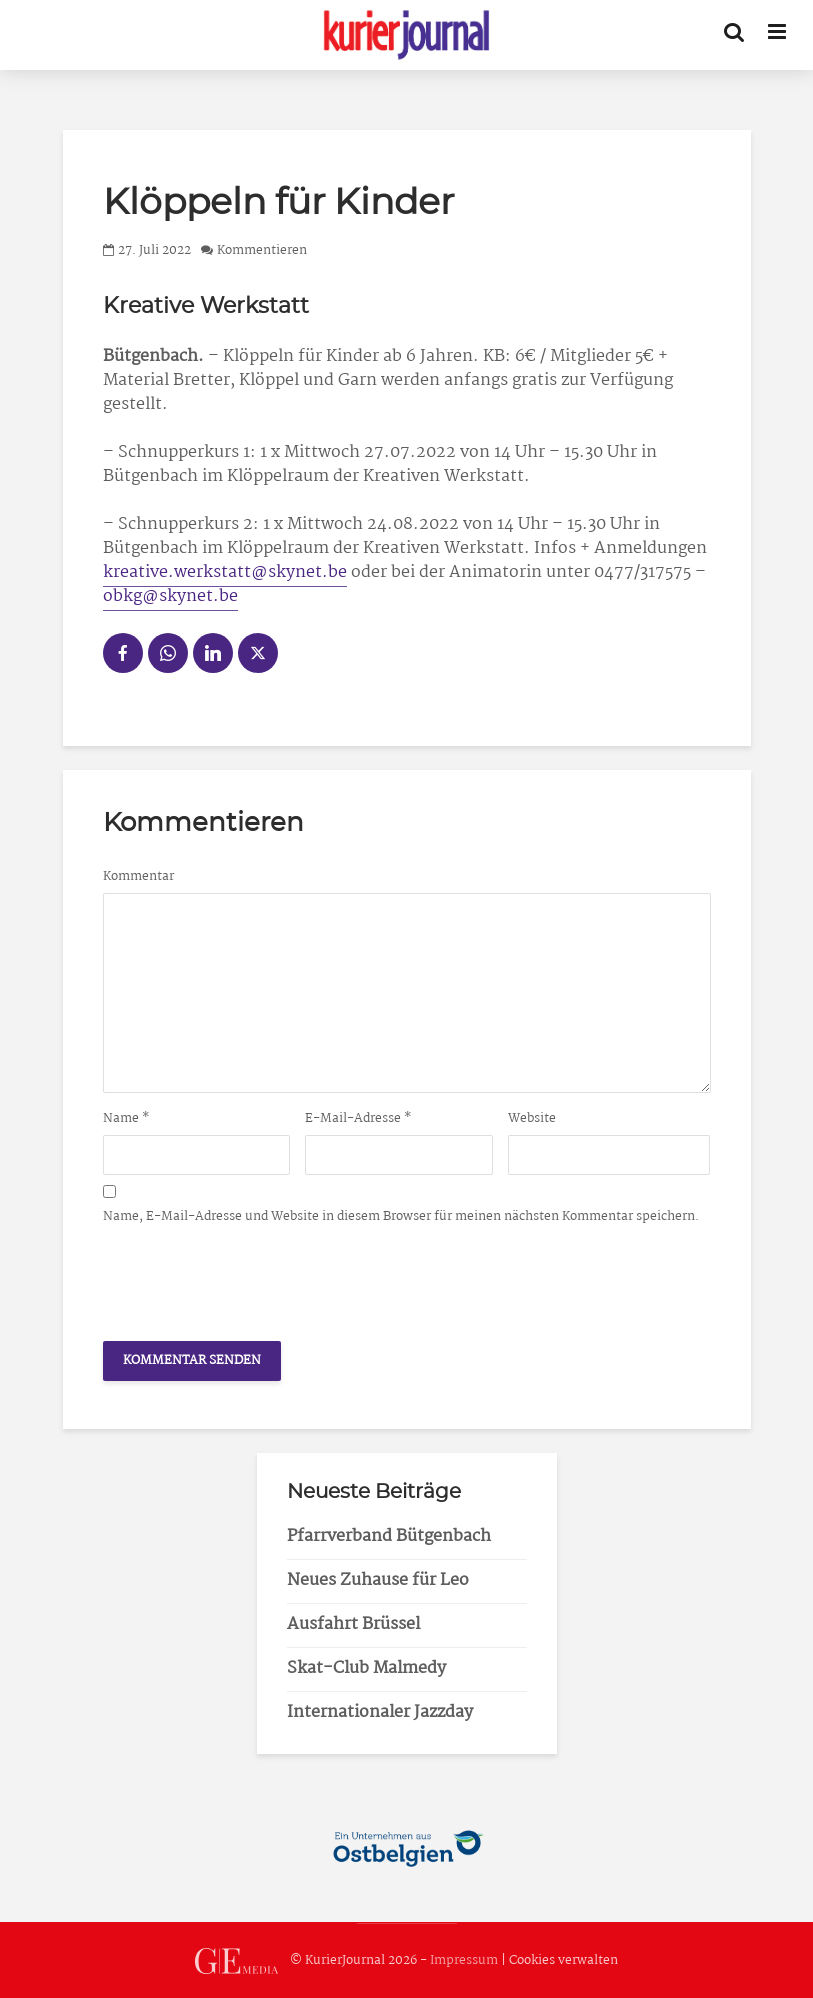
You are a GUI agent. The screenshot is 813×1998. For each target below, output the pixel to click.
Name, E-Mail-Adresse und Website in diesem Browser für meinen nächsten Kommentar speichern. (401, 1217)
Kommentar (138, 877)
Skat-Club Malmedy (366, 1668)
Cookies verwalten (563, 1961)
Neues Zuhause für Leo (378, 1580)
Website (532, 1119)
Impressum (464, 1961)
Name (126, 1119)
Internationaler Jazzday (380, 1712)
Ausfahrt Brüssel (353, 1624)
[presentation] (255, 1277)
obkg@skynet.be (170, 596)
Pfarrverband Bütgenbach (389, 1536)
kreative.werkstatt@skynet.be (225, 572)
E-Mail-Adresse (358, 1119)
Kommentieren (262, 250)
